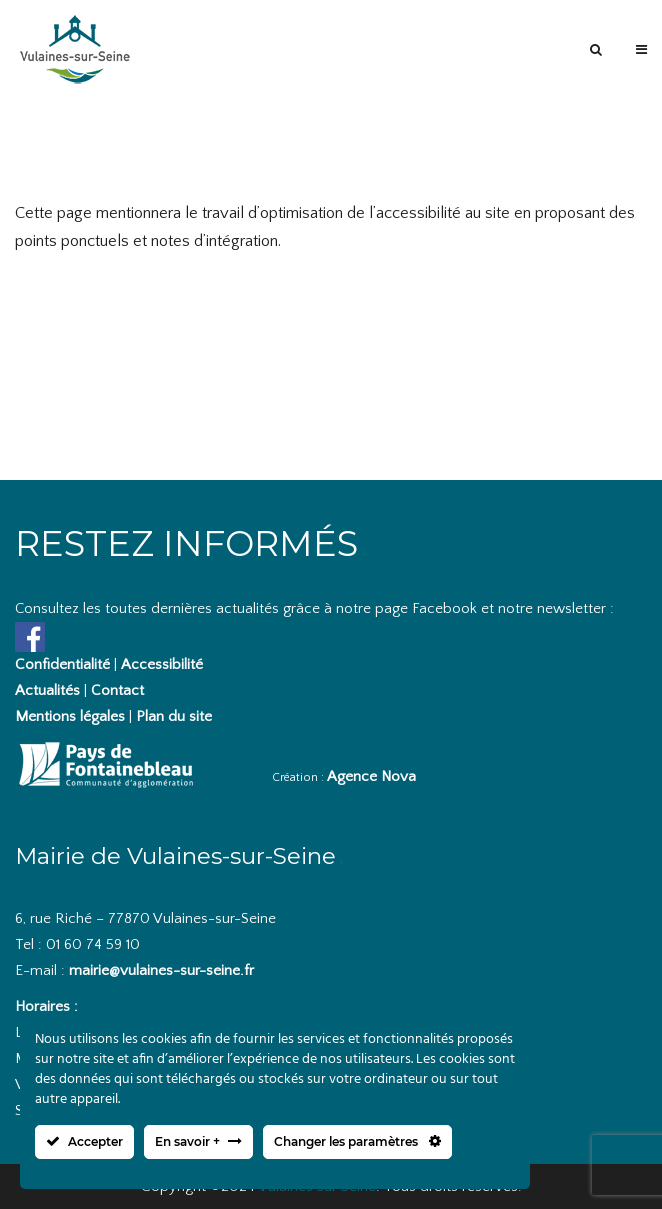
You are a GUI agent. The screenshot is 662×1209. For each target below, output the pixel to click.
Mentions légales (70, 716)
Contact (117, 690)
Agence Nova (371, 776)
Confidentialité (62, 664)
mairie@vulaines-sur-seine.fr (161, 970)
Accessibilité (162, 664)
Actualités (47, 690)
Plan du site (174, 716)
